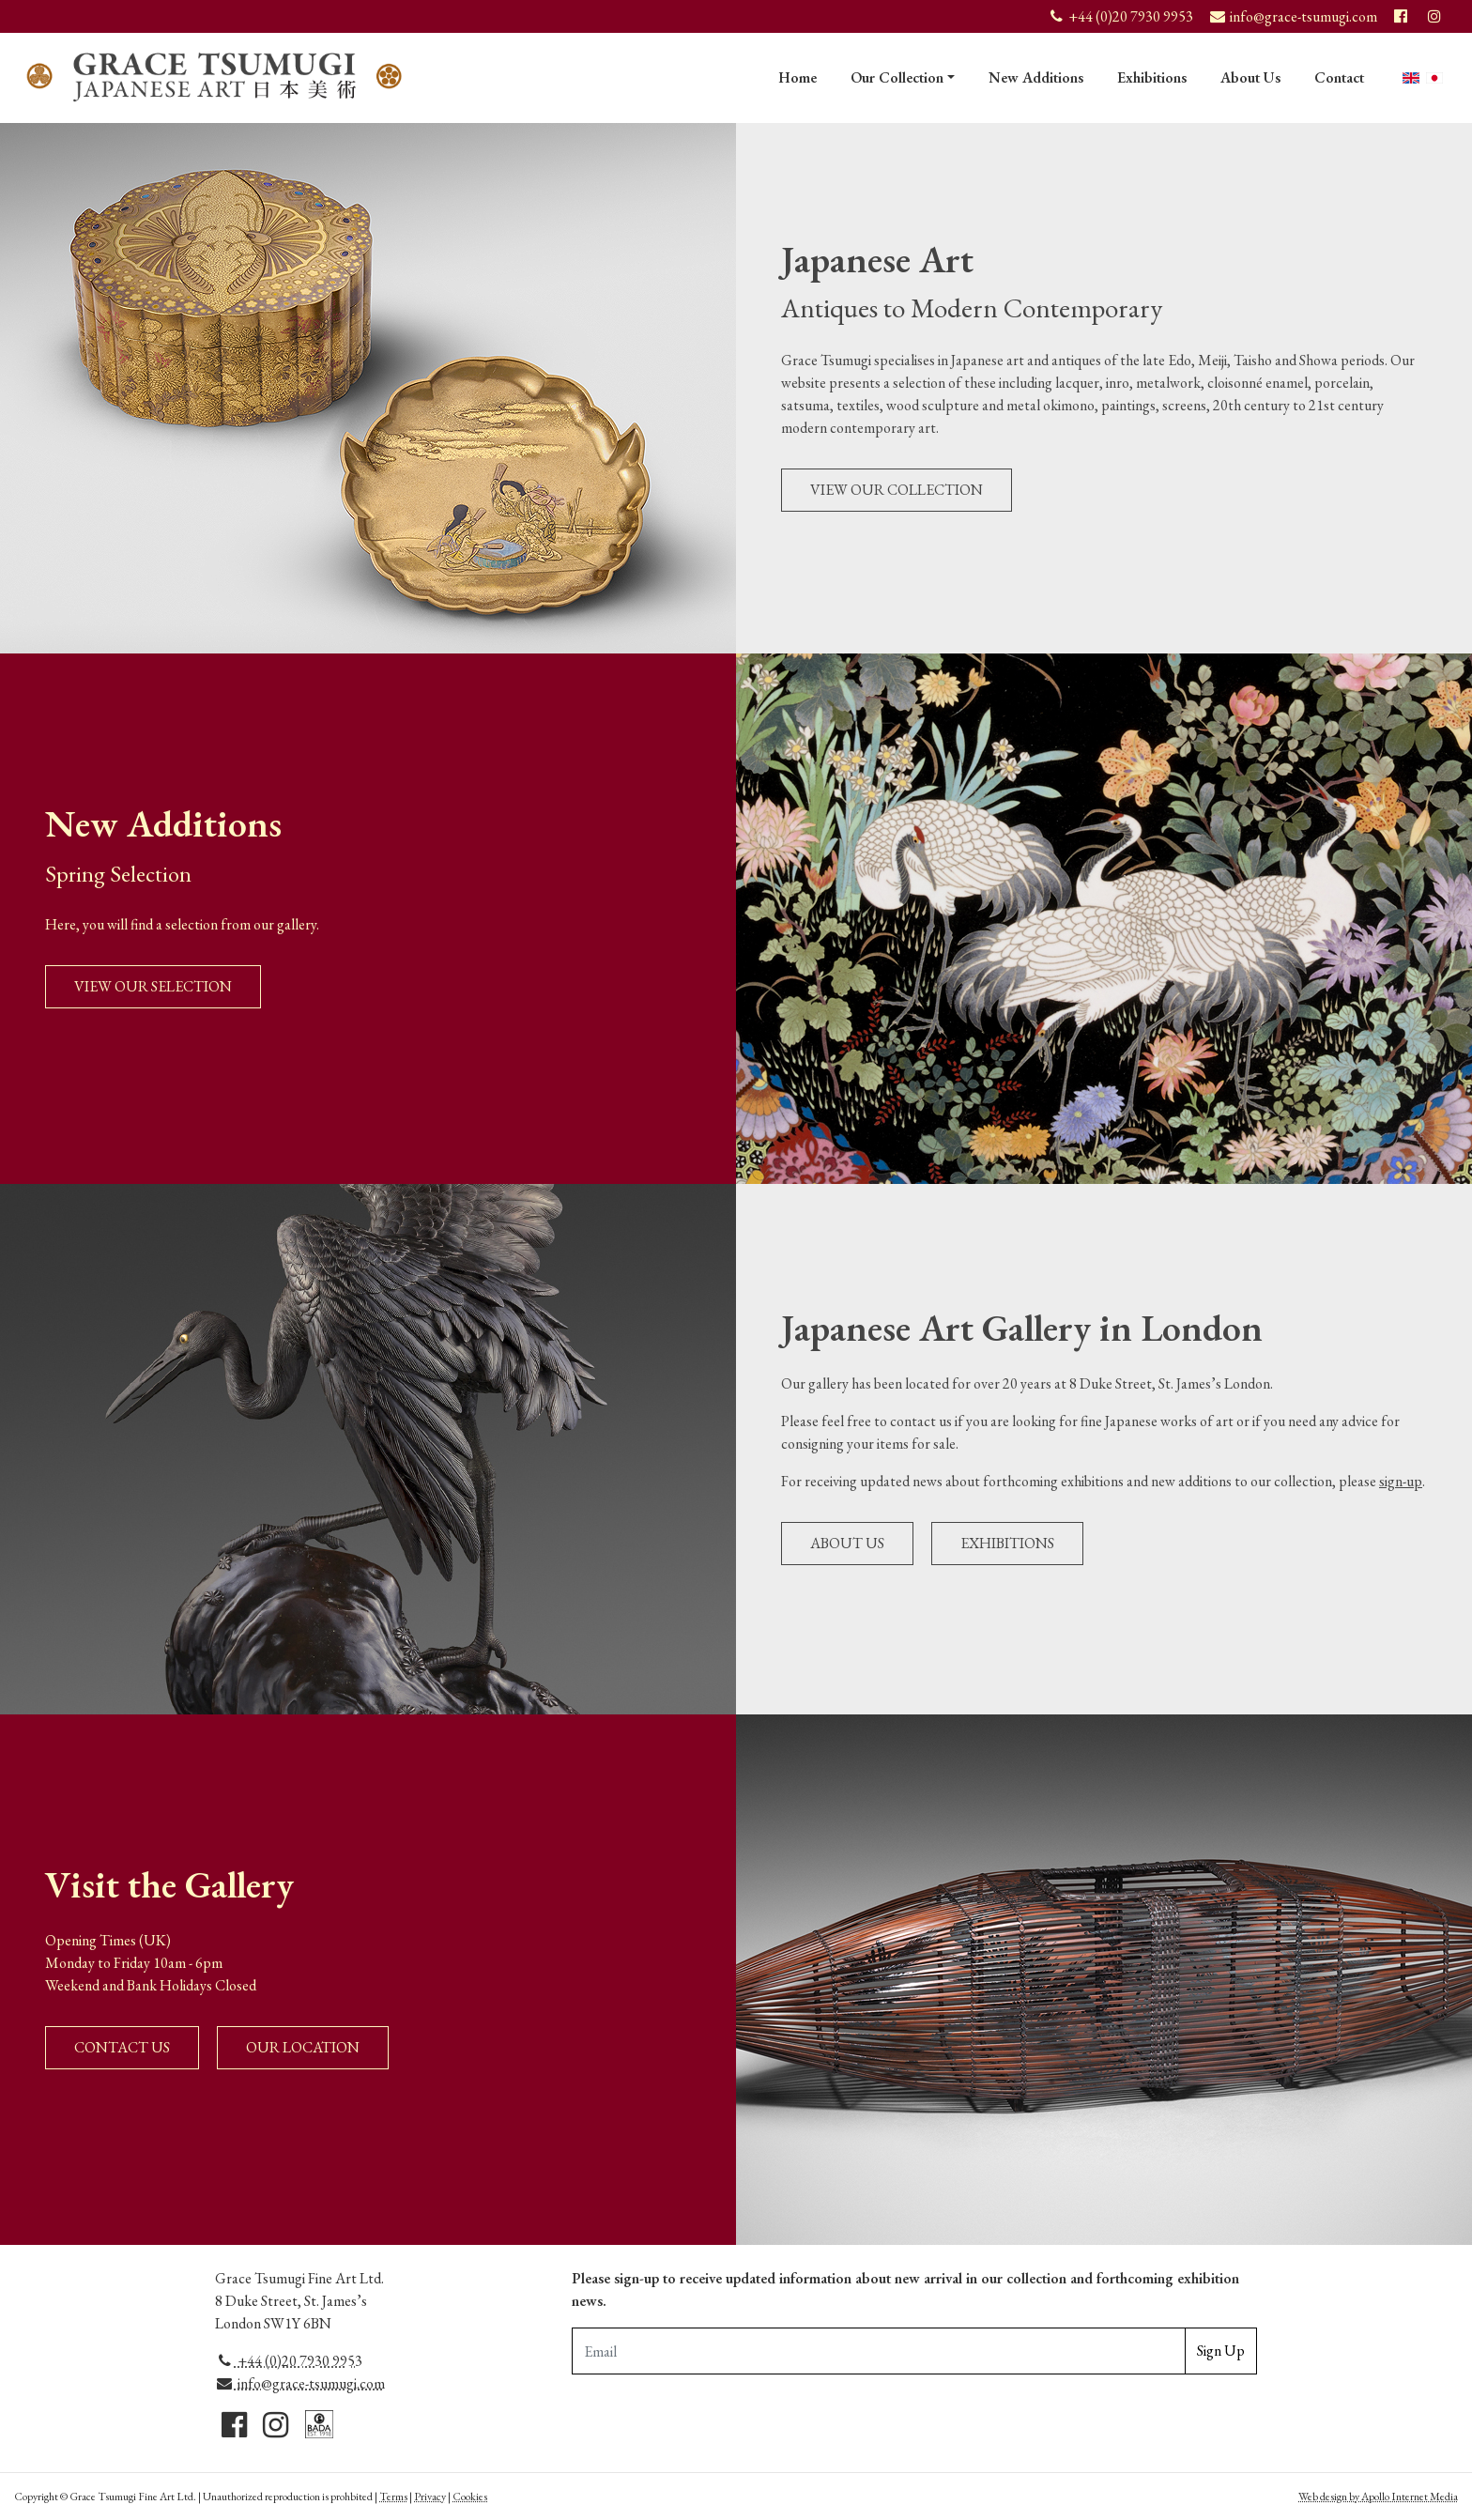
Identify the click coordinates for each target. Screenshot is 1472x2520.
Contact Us (122, 2047)
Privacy (430, 2496)
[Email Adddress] (879, 2351)
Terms (393, 2496)
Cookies (469, 2496)
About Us (1250, 77)
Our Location (303, 2047)
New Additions (1036, 77)
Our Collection (897, 77)
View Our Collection (896, 489)
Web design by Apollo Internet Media (1378, 2496)
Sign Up (1221, 2350)
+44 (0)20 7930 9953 (288, 2361)
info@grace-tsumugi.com (300, 2383)
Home (797, 77)
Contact (1339, 77)
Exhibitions (1152, 77)
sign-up (1400, 1481)
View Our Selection (153, 986)
